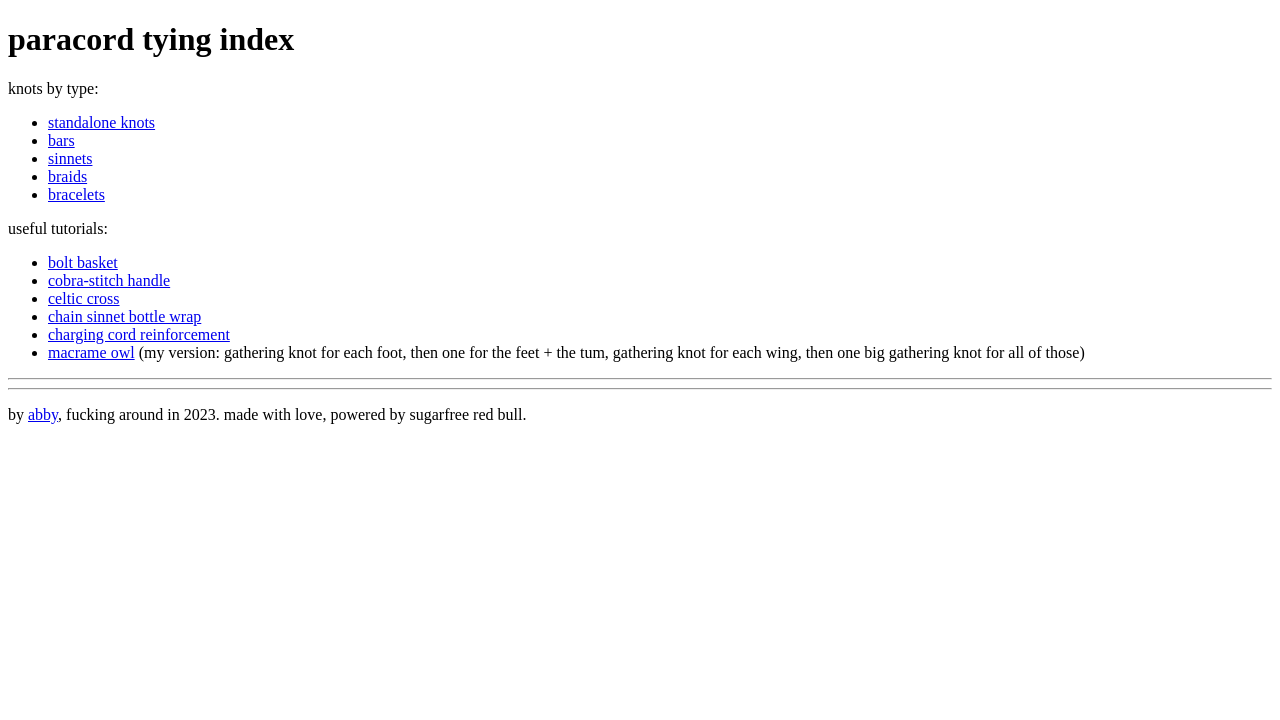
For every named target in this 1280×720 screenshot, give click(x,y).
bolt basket (83, 262)
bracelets (76, 194)
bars (61, 140)
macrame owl (91, 352)
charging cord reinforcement (139, 334)
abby (43, 414)
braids (67, 176)
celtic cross (84, 298)
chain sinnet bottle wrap (124, 316)
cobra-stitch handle (109, 280)
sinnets (70, 158)
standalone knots (101, 122)
